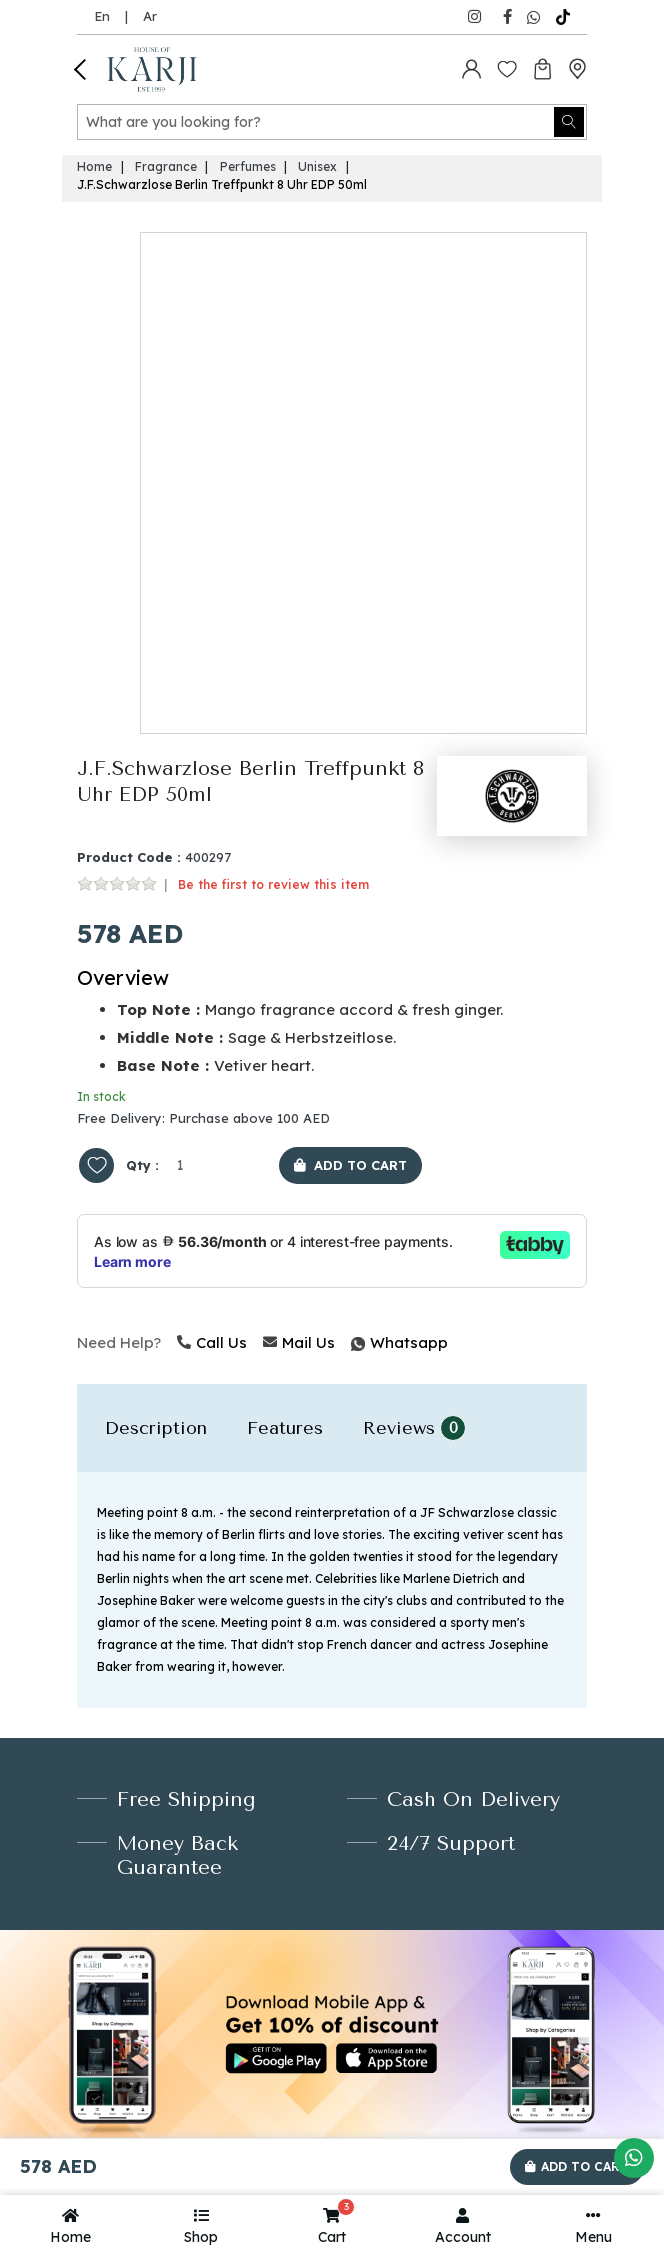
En (102, 16)
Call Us (212, 1342)
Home (94, 166)
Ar (150, 16)
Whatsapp (353, 1342)
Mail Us (299, 1342)
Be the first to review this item (273, 884)
